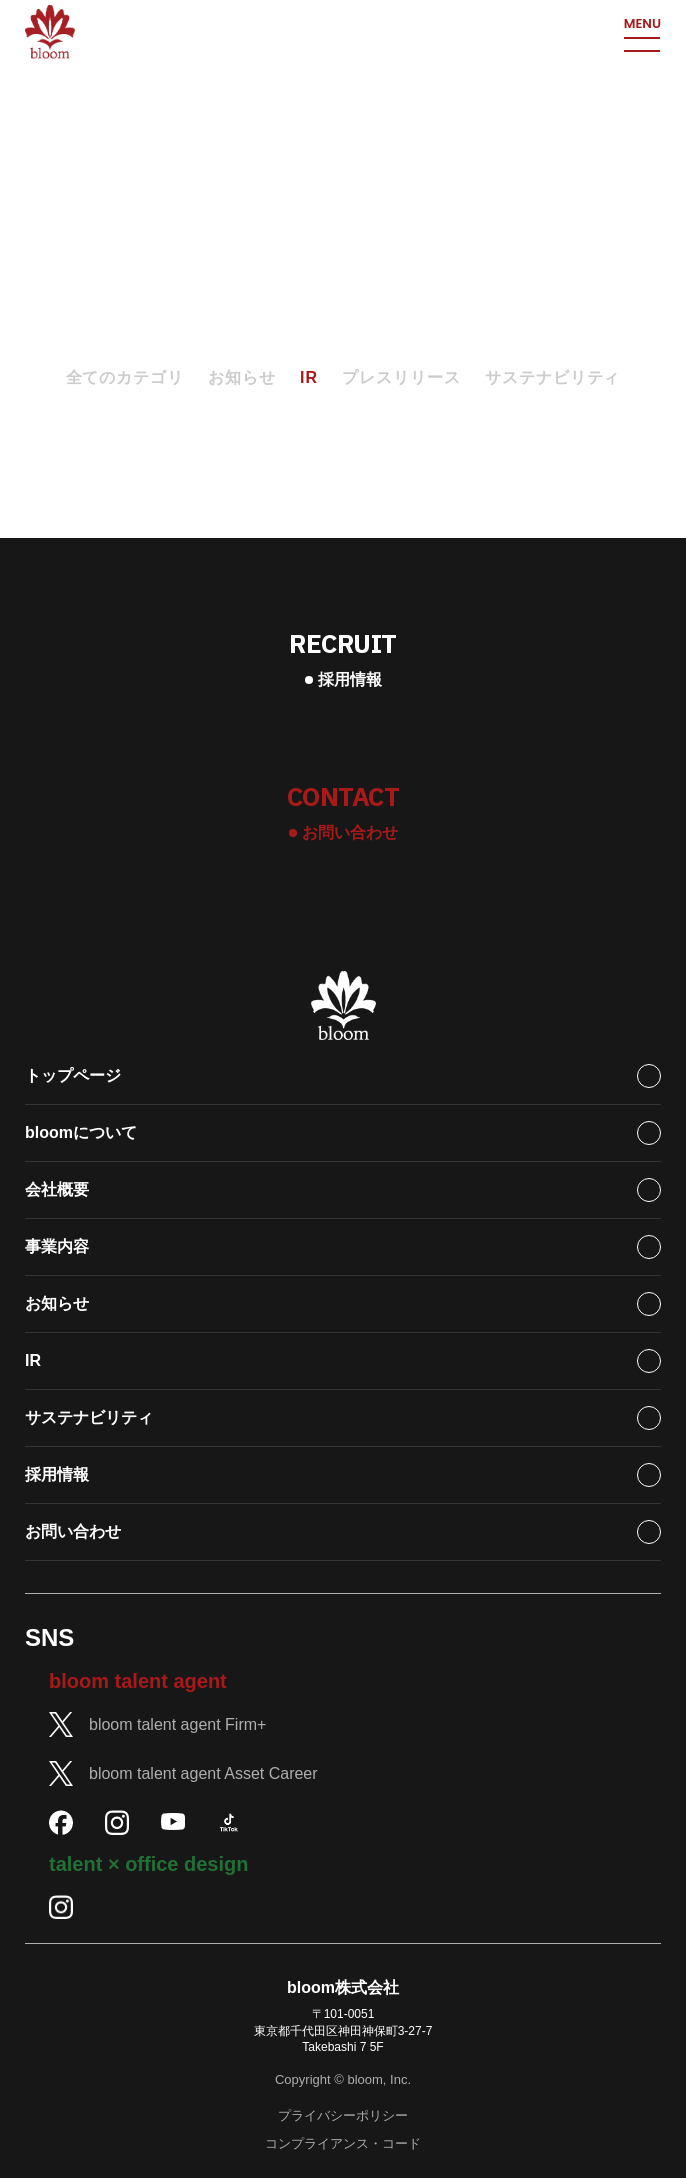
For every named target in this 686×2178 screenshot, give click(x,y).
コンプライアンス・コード (343, 2143)
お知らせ (242, 377)
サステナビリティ (553, 377)
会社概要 (57, 1189)
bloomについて (81, 1132)
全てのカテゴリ (125, 377)
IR (309, 377)
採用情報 (57, 1474)
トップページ (73, 1075)
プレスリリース (401, 377)
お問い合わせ (73, 1531)
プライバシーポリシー (343, 2115)
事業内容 (57, 1246)
